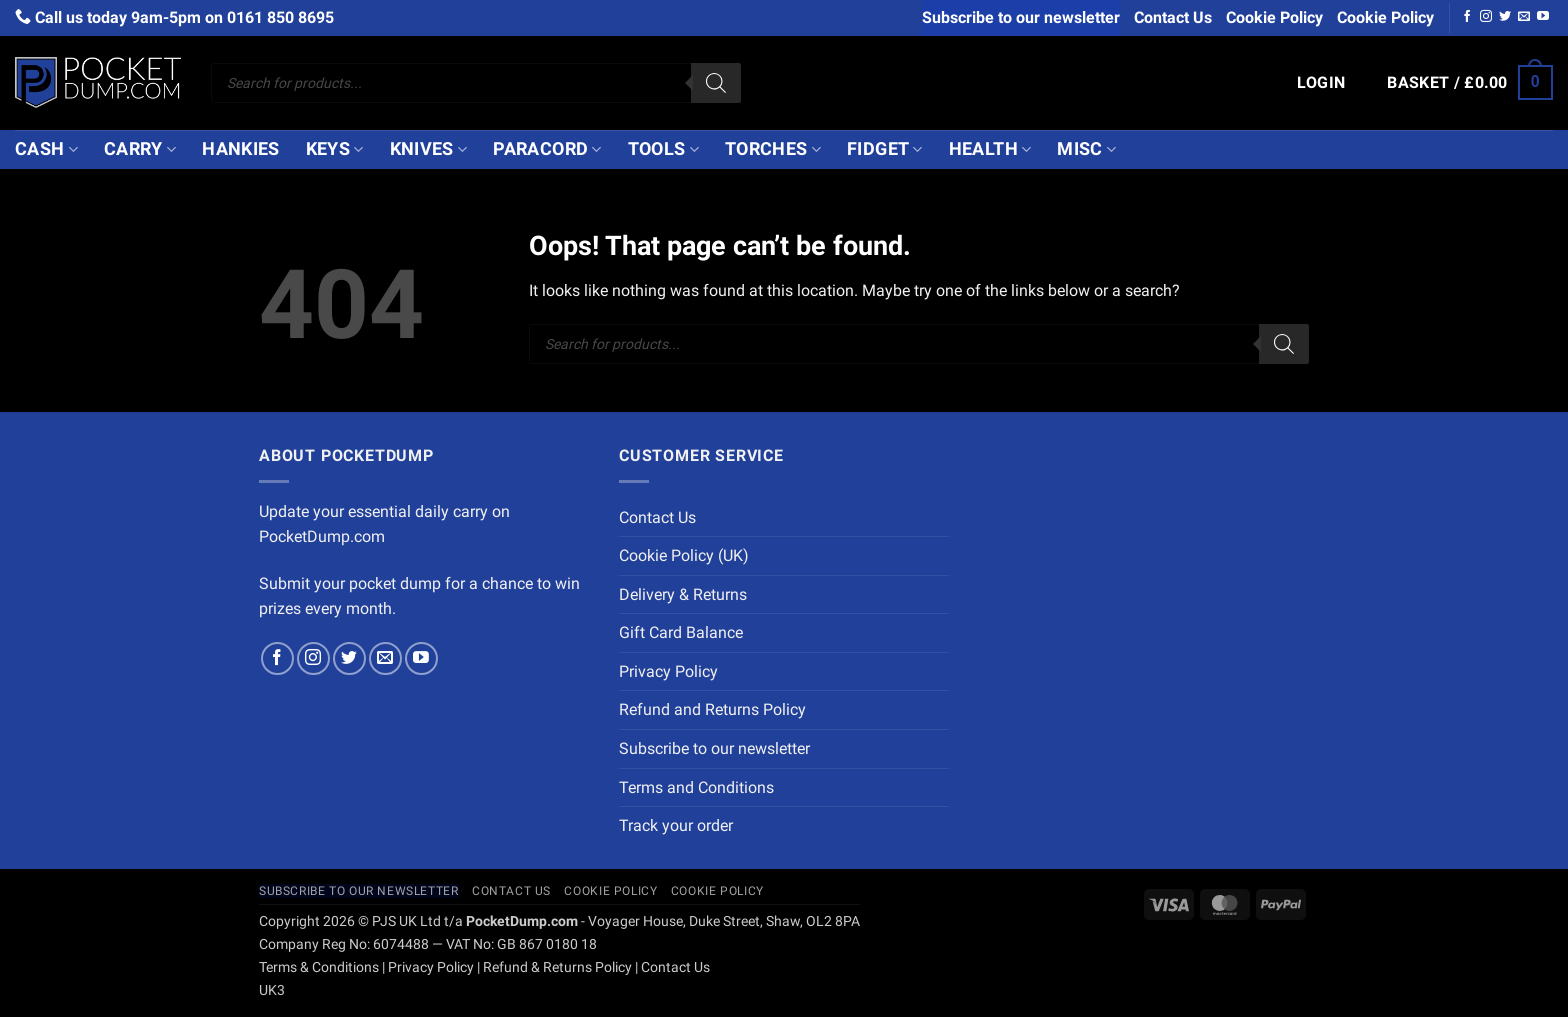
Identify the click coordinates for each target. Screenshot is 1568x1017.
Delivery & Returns (683, 594)
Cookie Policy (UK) (684, 555)
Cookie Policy (1274, 17)
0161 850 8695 (280, 17)
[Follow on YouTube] (1543, 17)
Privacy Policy (668, 671)
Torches (773, 149)
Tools (663, 149)
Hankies (240, 149)
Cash (46, 149)
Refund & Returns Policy (557, 967)
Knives (429, 149)
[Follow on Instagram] (1486, 17)
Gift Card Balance (681, 632)
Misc (1086, 149)
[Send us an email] (1524, 17)
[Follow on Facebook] (1467, 17)
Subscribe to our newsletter (1021, 17)
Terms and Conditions (696, 787)
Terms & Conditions (319, 967)
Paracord (547, 149)
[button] (1321, 83)
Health (990, 149)
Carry (140, 149)
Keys (335, 149)
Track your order (676, 825)
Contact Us (1173, 17)
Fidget (885, 149)
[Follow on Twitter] (1505, 17)
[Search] (716, 83)
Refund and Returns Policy (712, 709)
